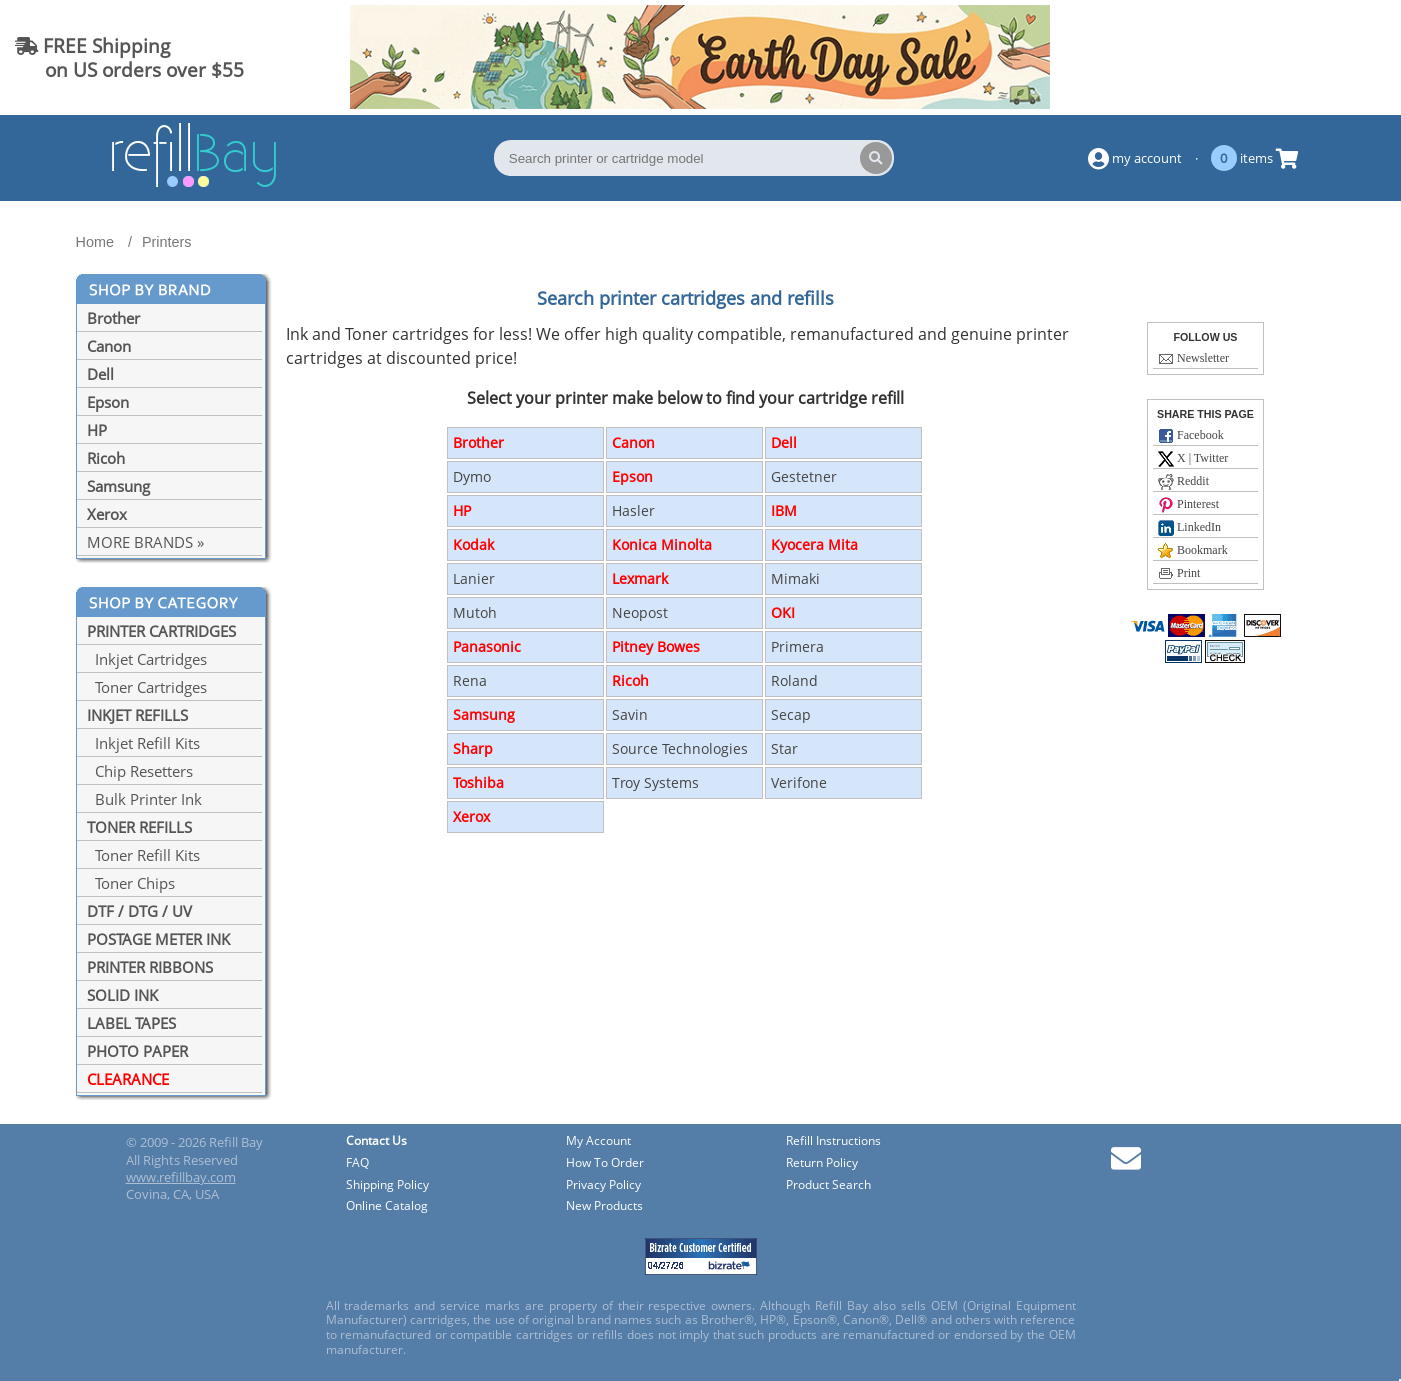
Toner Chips (131, 883)
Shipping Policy (387, 1185)
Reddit (1183, 482)
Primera (797, 646)
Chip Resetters (140, 771)
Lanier (474, 578)
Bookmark (1193, 551)
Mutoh (475, 612)
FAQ (357, 1163)
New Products (604, 1206)
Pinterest (1188, 505)
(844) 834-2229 (1305, 57)
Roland (794, 680)
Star (784, 748)
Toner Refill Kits (143, 855)
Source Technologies (680, 748)
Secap (791, 714)
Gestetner (804, 476)
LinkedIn (1189, 528)
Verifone (799, 782)
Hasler (633, 510)
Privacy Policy (603, 1185)
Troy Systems (655, 782)
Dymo (472, 476)
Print (1179, 574)
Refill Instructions (833, 1141)
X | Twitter (1193, 459)
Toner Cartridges (147, 687)
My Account (598, 1141)
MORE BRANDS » (145, 542)
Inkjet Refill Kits (143, 743)
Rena (470, 680)
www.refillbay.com (181, 1177)
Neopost (640, 612)
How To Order (605, 1163)
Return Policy (822, 1163)
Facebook (1191, 436)
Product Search (828, 1185)
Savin (630, 714)
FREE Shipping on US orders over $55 (129, 57)
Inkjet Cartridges (147, 659)
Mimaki (795, 578)
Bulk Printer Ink (144, 799)
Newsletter (1193, 359)
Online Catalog (387, 1206)
